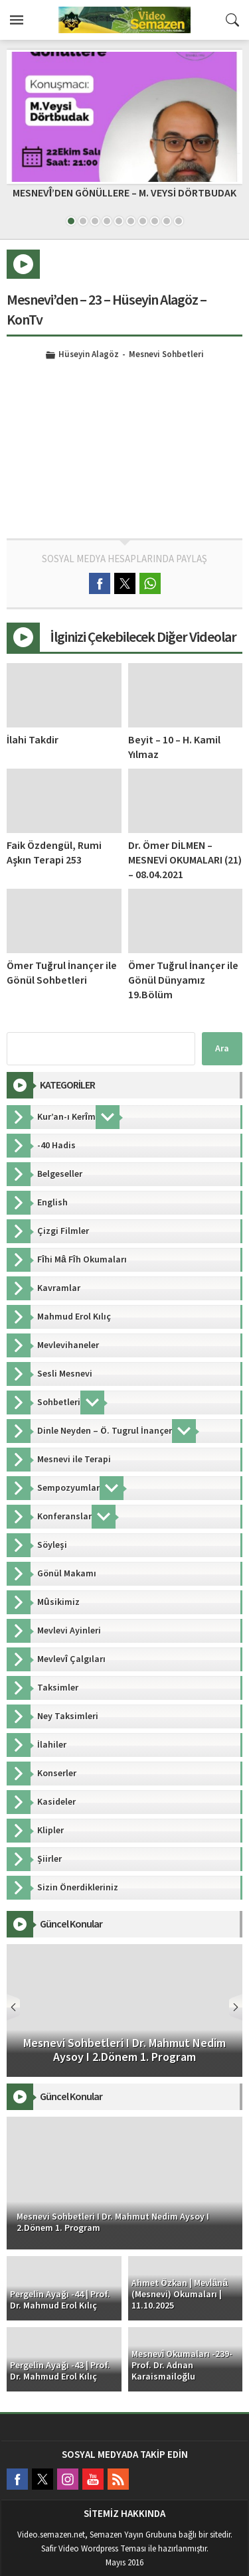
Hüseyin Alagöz (88, 355)
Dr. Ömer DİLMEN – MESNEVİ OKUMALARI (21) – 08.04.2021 (185, 860)
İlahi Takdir (32, 740)
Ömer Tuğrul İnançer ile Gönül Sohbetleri (62, 973)
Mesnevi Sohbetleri (166, 355)
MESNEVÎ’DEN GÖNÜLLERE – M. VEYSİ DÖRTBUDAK (124, 193)
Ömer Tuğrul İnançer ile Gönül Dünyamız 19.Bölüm (183, 980)
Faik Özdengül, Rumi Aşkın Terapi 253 (54, 853)
